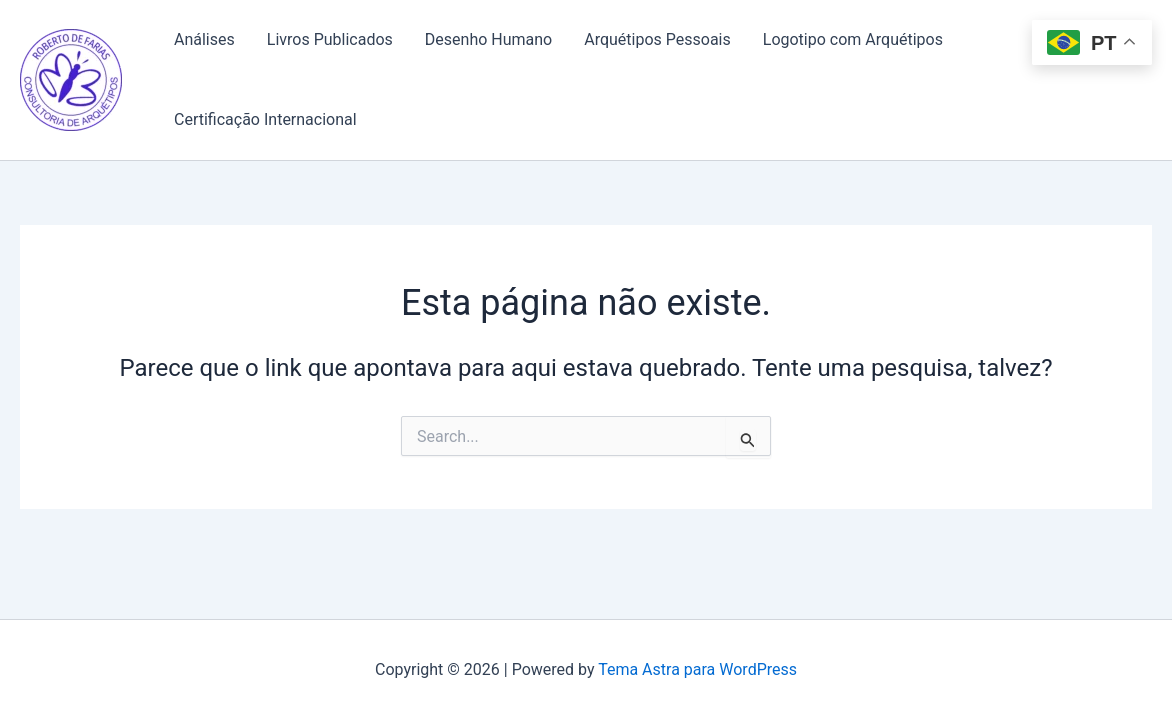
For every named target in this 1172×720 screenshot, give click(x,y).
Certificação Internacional (265, 119)
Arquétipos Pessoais (657, 39)
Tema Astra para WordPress (697, 669)
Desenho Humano (488, 39)
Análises (204, 39)
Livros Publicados (330, 39)
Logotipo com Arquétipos (853, 39)
